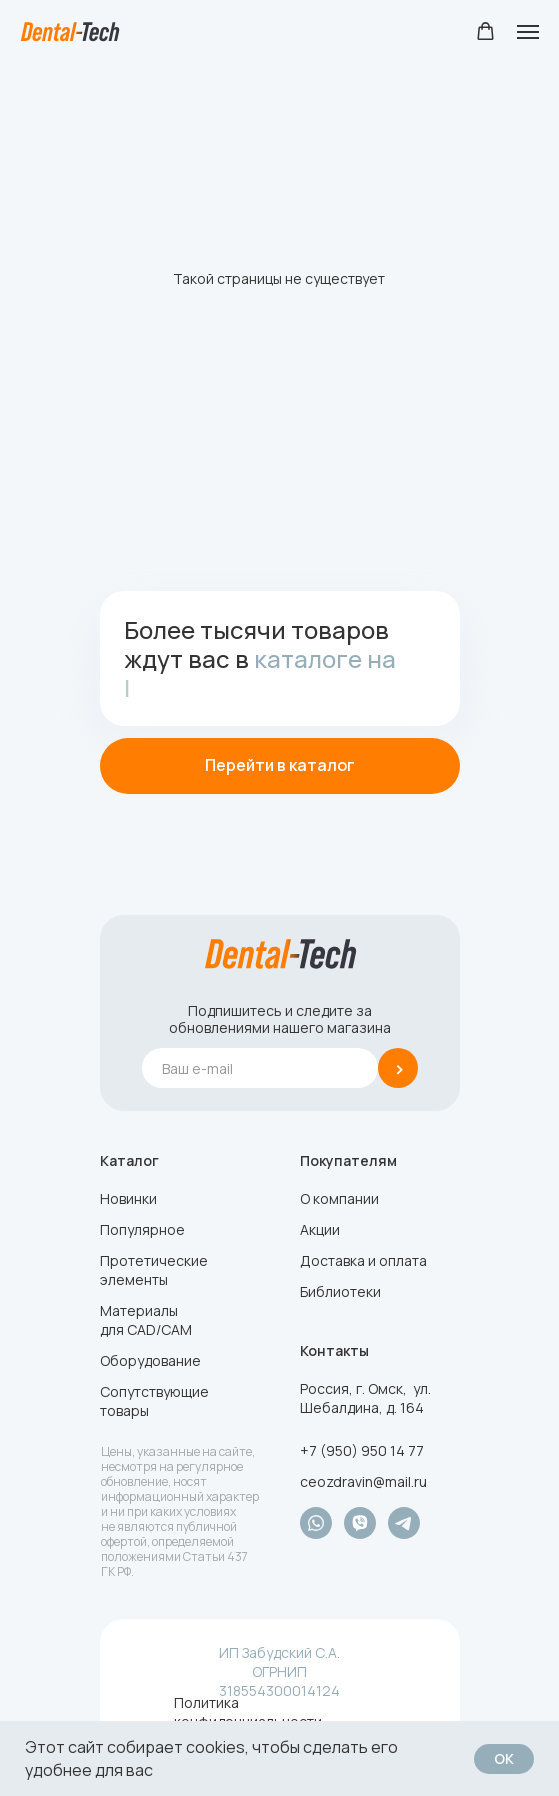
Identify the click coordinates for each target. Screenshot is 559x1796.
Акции (320, 1229)
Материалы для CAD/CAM (146, 1320)
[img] (280, 954)
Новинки (128, 1198)
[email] (260, 1068)
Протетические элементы (154, 1270)
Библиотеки (340, 1291)
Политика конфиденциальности (248, 1712)
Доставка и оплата (363, 1260)
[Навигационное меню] (528, 32)
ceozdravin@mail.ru (363, 1481)
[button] (485, 31)
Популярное (142, 1229)
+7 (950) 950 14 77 (362, 1450)
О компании (339, 1198)
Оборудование (150, 1360)
